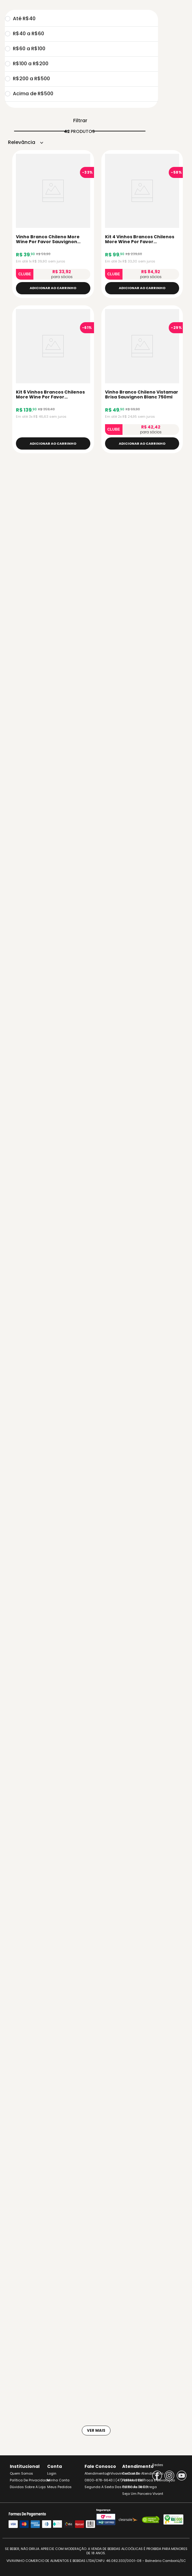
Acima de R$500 (29, 94)
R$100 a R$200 (26, 64)
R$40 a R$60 (24, 34)
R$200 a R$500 (27, 79)
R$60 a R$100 (25, 49)
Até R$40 (20, 19)
